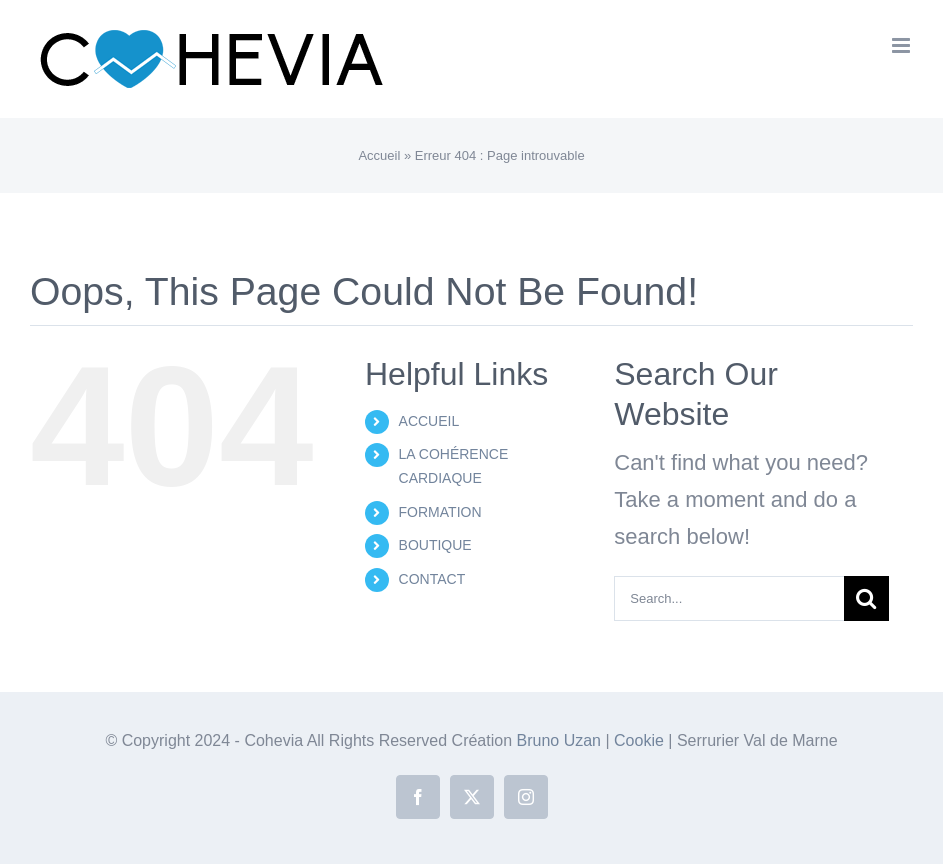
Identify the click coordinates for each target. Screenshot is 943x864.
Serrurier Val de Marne (757, 740)
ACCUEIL (429, 421)
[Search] (866, 598)
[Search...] (728, 598)
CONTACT (432, 579)
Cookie (641, 740)
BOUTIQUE (435, 545)
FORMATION (440, 512)
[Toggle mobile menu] (902, 45)
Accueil (379, 155)
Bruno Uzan (561, 740)
